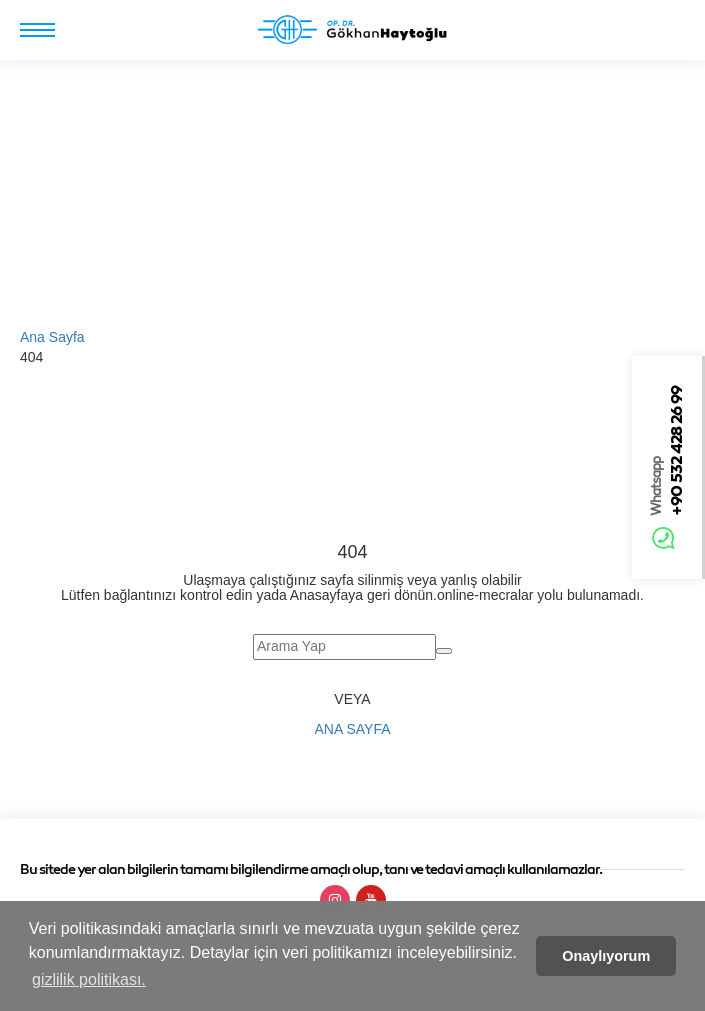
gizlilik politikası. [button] (89, 979)
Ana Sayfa (52, 337)
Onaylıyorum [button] (606, 956)
